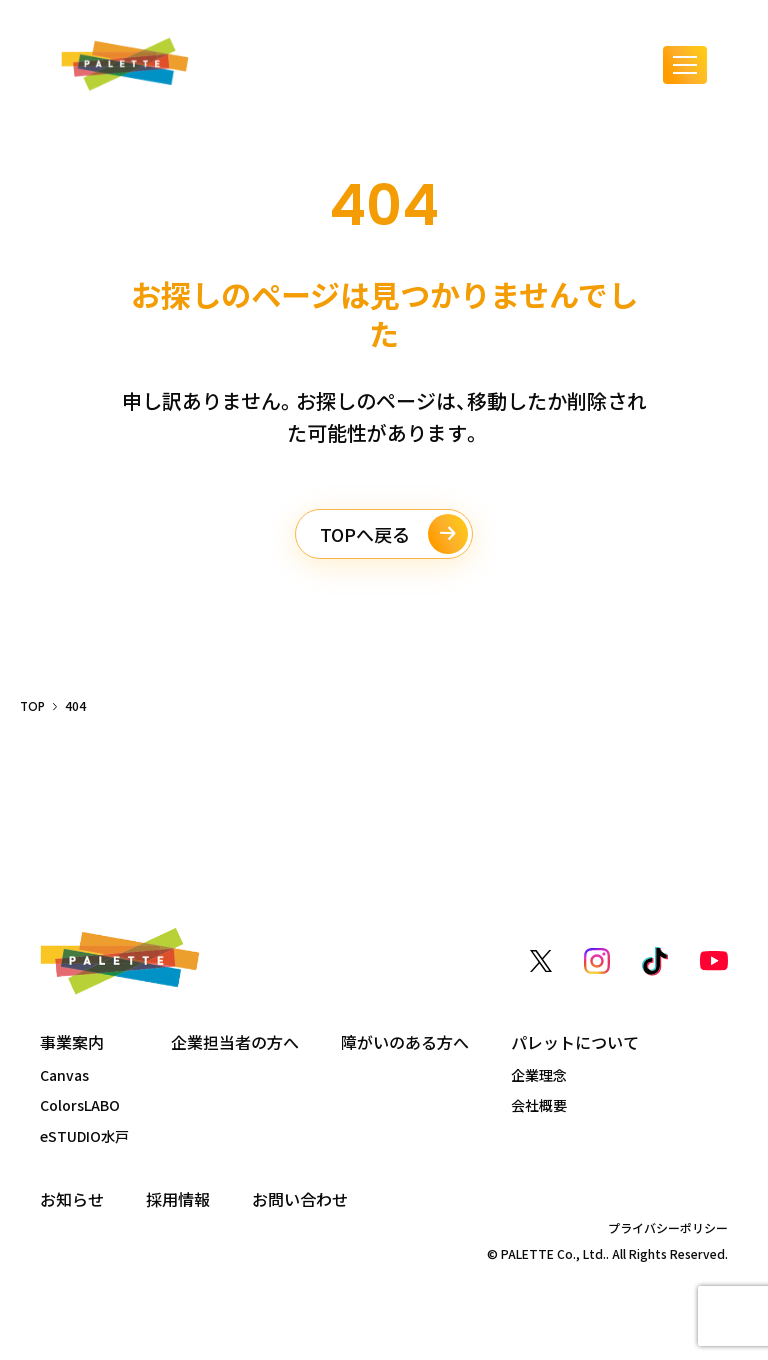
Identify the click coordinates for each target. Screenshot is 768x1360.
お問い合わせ (300, 1200)
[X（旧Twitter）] (541, 961)
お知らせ (72, 1200)
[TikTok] (655, 961)
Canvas (64, 1075)
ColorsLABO (80, 1105)
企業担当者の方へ (235, 1043)
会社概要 (539, 1105)
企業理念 (539, 1075)
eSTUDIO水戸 (84, 1136)
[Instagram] (597, 961)
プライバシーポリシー (668, 1228)
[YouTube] (714, 961)
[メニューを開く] (685, 65)
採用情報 (178, 1200)
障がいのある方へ (405, 1043)
